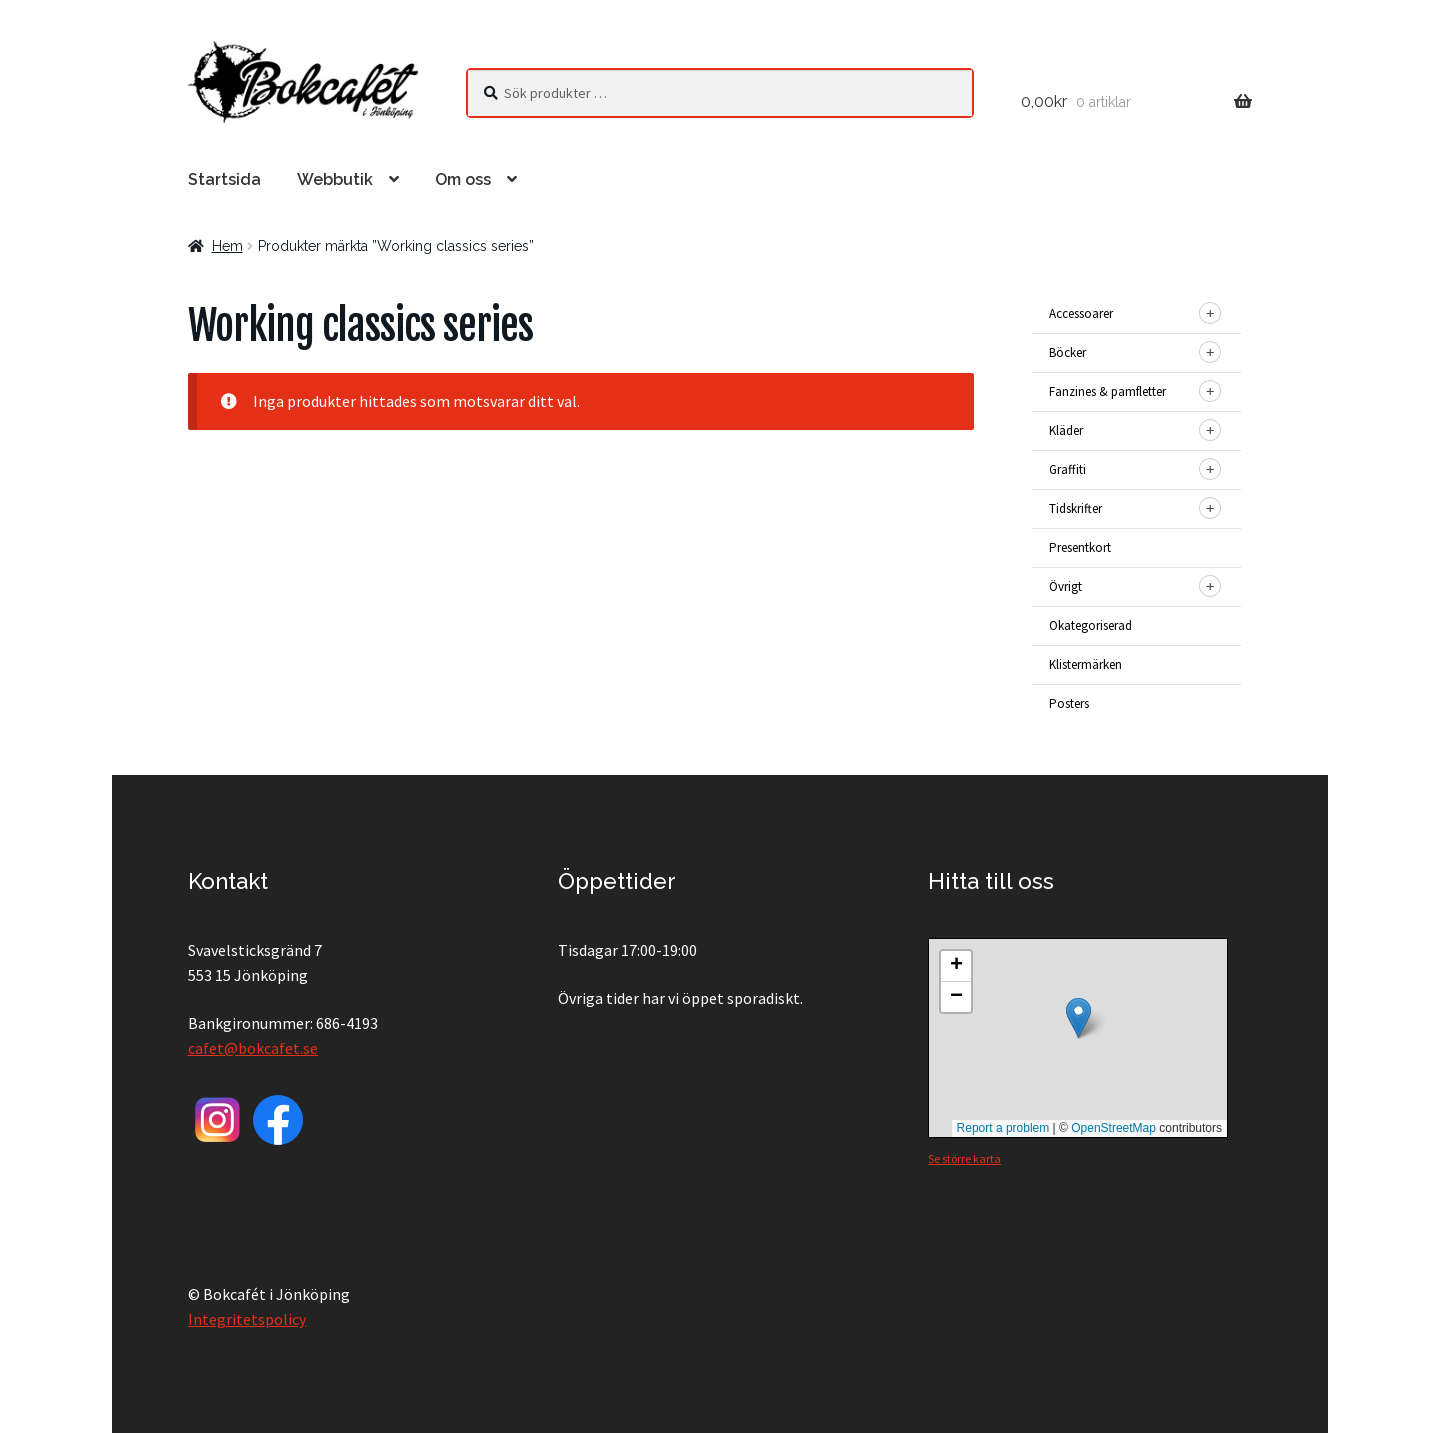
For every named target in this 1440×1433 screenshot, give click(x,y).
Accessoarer (1081, 313)
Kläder (1066, 430)
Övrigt (1065, 586)
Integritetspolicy (247, 1319)
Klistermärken (1085, 664)
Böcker (1067, 352)
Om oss (463, 179)
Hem (227, 246)
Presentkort (1080, 547)
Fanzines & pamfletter (1107, 391)
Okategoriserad (1090, 625)
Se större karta (964, 1158)
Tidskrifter (1075, 508)
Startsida (224, 179)
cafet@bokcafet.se (253, 1048)
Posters (1069, 703)
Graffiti (1067, 469)
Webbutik (335, 179)
